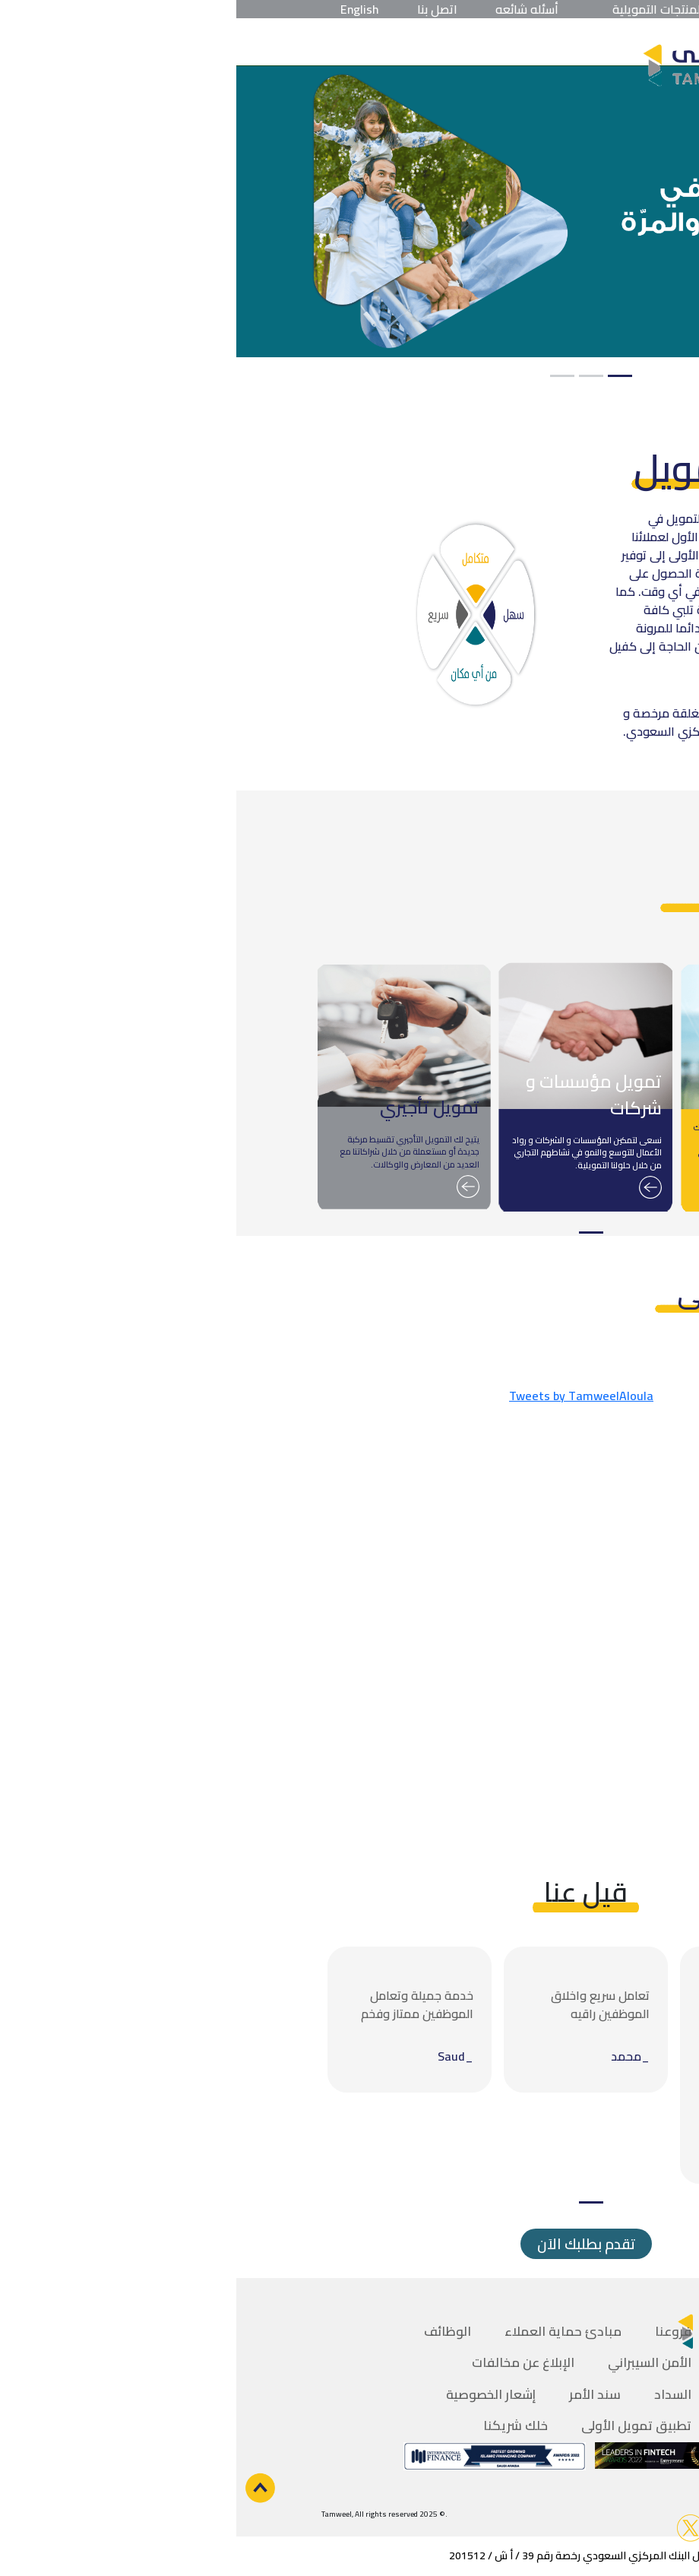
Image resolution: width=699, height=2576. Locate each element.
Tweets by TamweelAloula (345, 1395)
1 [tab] (384, 376)
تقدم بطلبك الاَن (350, 2244)
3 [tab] (326, 376)
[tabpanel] (349, 211)
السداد (436, 2394)
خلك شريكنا (279, 2425)
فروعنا (437, 2331)
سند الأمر (358, 2394)
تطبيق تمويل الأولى (400, 2425)
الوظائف (211, 2331)
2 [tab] (355, 376)
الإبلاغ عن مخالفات (287, 2362)
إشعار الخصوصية (254, 2394)
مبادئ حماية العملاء (326, 2331)
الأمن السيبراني (413, 2362)
